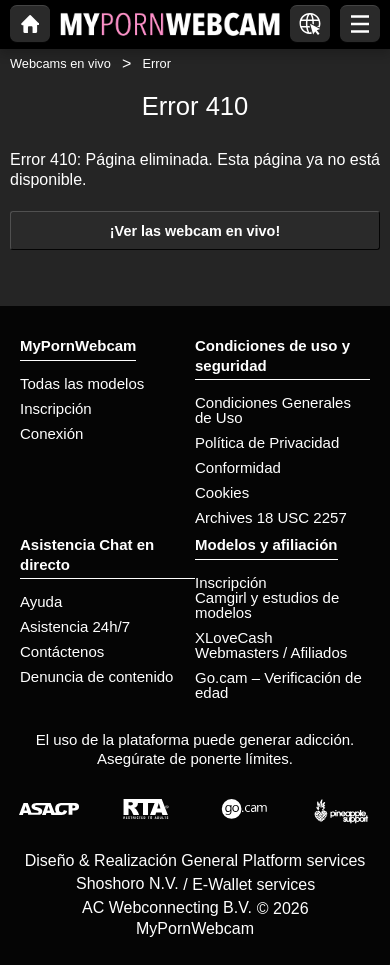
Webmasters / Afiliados (271, 652)
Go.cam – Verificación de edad (278, 685)
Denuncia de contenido (96, 676)
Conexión (51, 433)
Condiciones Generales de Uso (273, 410)
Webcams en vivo (60, 63)
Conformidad (238, 467)
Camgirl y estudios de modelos (267, 605)
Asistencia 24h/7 (75, 626)
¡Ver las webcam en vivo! (195, 231)
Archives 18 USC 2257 (271, 517)
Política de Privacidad (267, 442)
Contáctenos (62, 651)
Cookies (222, 492)
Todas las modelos (82, 383)
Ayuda (41, 601)
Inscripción (56, 408)
